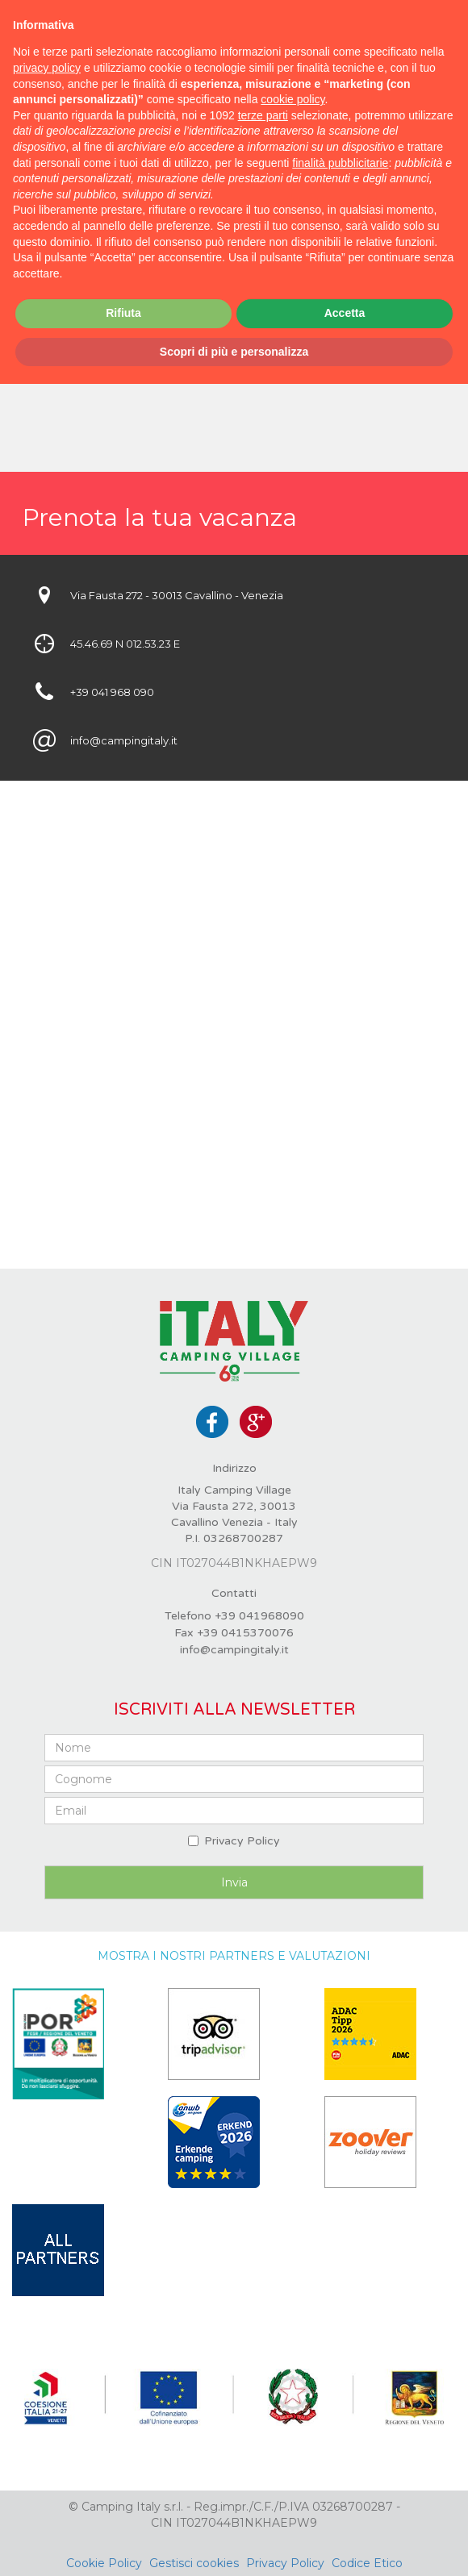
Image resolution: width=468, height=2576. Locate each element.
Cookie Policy (104, 2563)
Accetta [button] (345, 312)
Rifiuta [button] (123, 312)
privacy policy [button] (47, 67)
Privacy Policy (242, 1841)
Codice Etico (367, 2563)
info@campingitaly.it (234, 1650)
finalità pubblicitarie (340, 162)
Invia (234, 1882)
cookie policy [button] (292, 99)
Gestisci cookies (194, 2563)
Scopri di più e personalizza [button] (234, 351)
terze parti (263, 115)
